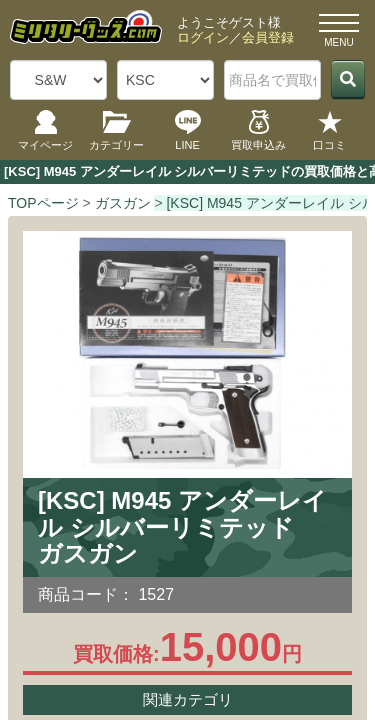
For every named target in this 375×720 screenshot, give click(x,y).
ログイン (203, 37)
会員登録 (268, 37)
